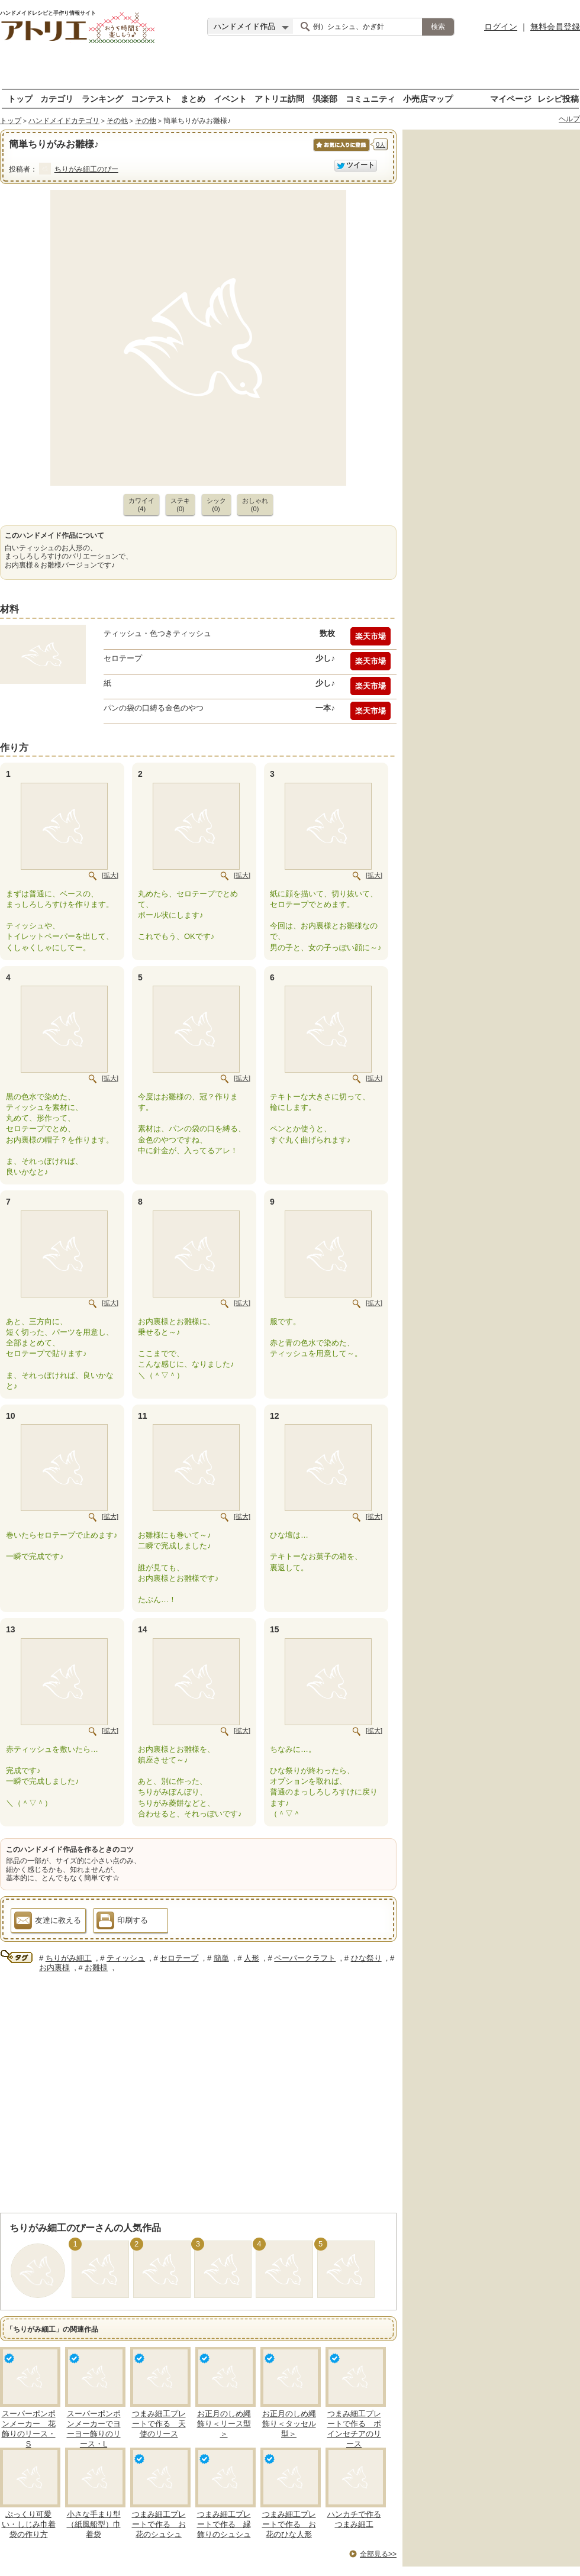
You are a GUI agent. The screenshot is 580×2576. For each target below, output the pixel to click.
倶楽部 (324, 98)
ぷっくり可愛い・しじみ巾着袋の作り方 (29, 2524)
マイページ (510, 98)
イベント (230, 98)
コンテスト (151, 98)
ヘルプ (569, 119)
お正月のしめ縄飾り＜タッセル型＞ (289, 2423)
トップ (20, 98)
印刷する (122, 1922)
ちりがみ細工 (69, 1958)
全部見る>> (378, 2554)
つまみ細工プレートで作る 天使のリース (159, 2423)
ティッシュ (126, 1958)
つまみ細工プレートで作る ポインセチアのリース (354, 2428)
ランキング (102, 98)
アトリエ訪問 (279, 98)
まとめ (193, 98)
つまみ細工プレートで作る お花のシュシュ (159, 2524)
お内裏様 (54, 1967)
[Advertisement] (290, 71)
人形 (251, 1958)
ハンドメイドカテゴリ (63, 121)
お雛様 (96, 1967)
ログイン (500, 26)
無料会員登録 (555, 26)
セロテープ (179, 1958)
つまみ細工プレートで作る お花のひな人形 (289, 2524)
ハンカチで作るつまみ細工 (354, 2519)
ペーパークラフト (305, 1958)
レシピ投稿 (558, 98)
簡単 (221, 1958)
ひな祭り (366, 1958)
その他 (117, 121)
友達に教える (47, 1922)
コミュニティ (370, 98)
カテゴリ (56, 98)
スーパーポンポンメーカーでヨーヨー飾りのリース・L (94, 2428)
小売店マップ (428, 98)
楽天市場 (370, 636)
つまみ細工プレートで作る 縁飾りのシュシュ (224, 2524)
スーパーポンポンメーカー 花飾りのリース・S (29, 2428)
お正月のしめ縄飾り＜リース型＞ (224, 2423)
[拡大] (110, 875)
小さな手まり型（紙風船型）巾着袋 (94, 2524)
